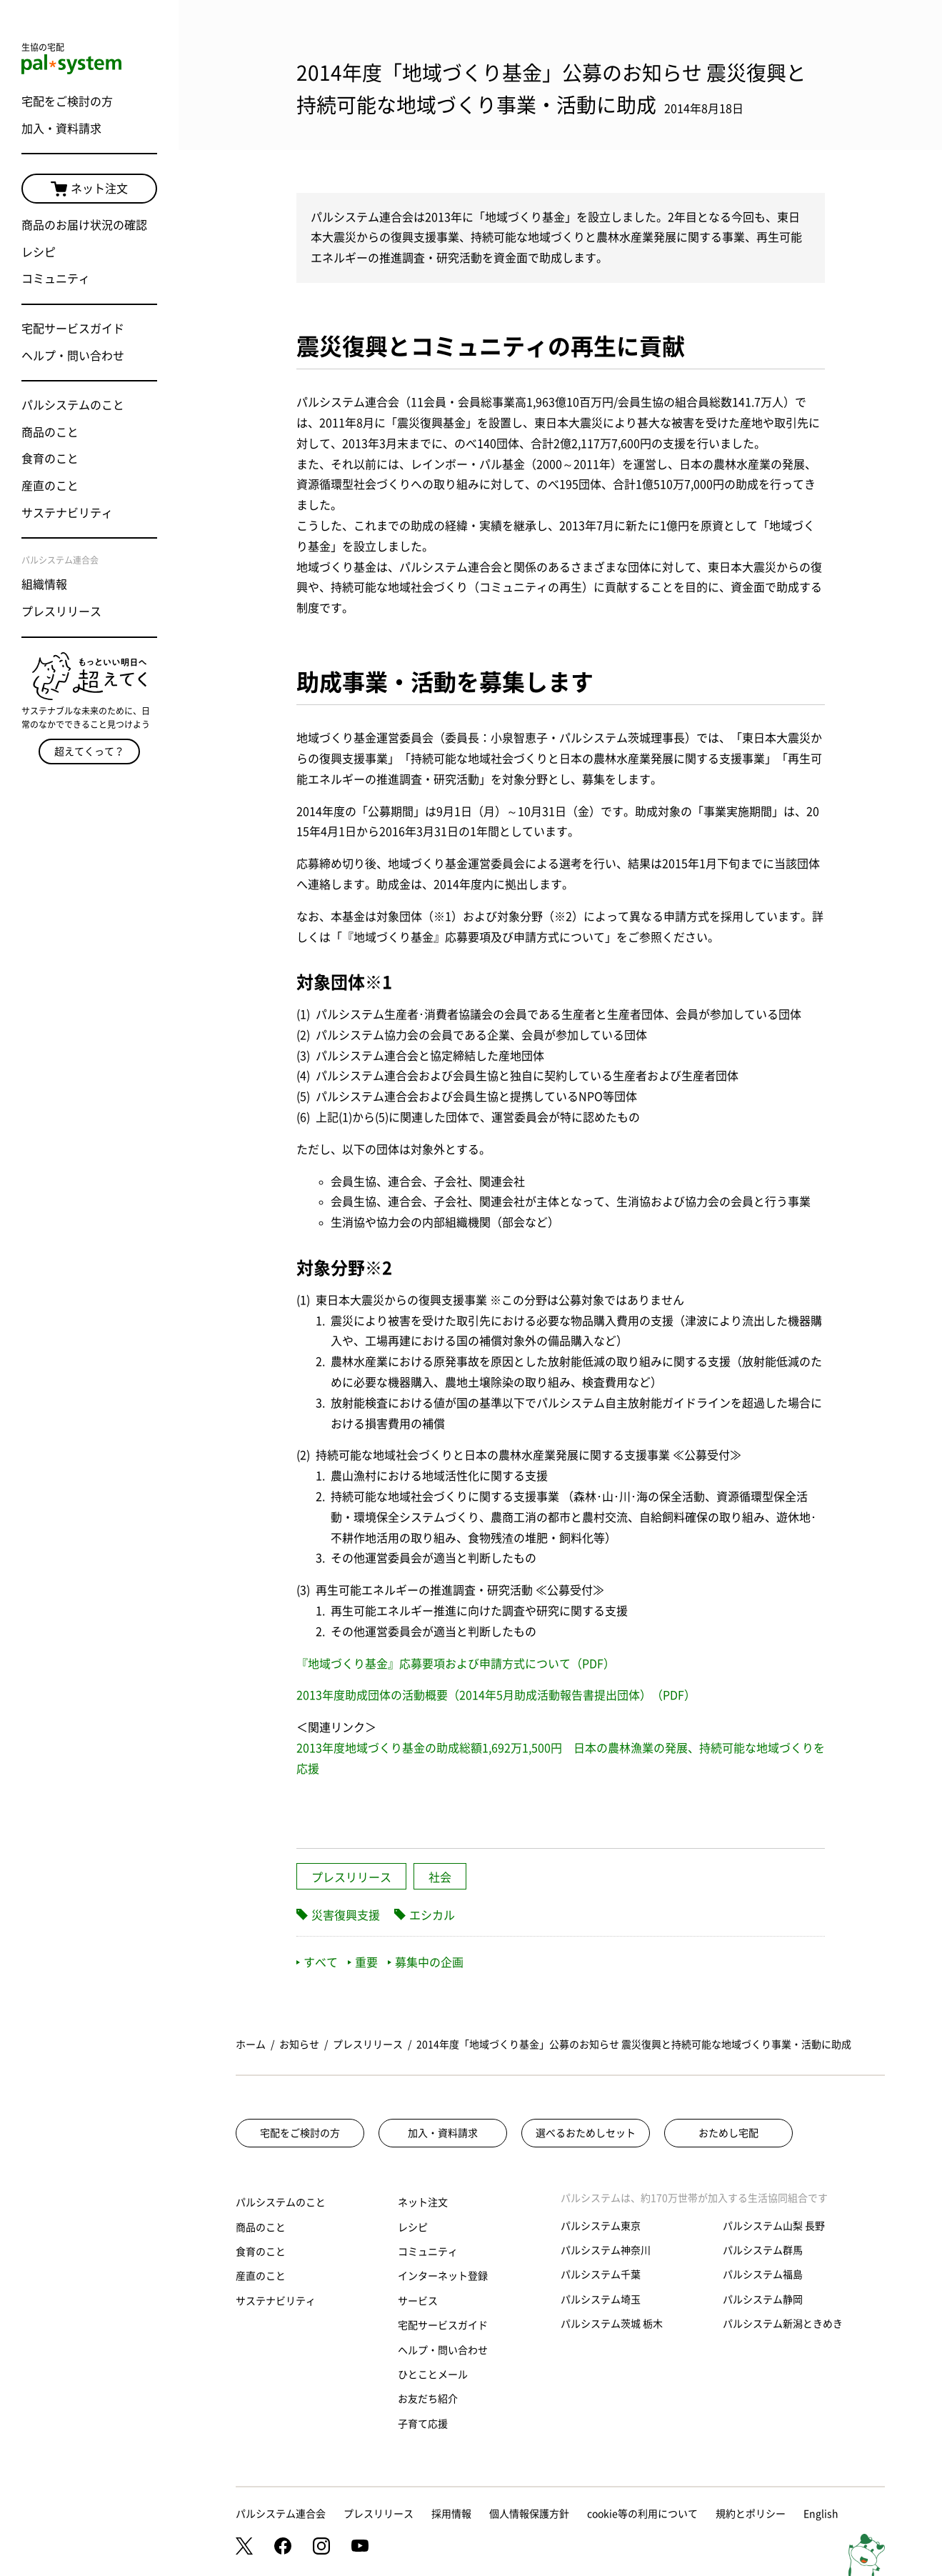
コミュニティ (55, 278)
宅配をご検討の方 (67, 101)
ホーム (251, 2045)
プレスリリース (61, 611)
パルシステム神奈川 (606, 2250)
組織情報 (44, 584)
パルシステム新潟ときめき (783, 2324)
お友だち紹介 (428, 2399)
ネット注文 (89, 189)
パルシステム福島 (763, 2275)
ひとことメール (433, 2375)
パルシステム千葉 (601, 2275)
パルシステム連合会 (281, 2514)
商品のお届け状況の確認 (84, 225)
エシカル (432, 1915)
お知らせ (299, 2045)
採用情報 (451, 2514)
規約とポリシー (751, 2514)
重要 (363, 1962)
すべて (317, 1962)
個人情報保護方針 (529, 2514)
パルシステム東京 (601, 2226)
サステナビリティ (67, 513)
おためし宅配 (728, 2133)
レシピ (38, 252)
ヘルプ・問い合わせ (72, 355)
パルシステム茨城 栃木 (612, 2324)
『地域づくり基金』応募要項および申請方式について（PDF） (455, 1663)
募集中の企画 (426, 1962)
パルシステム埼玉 (601, 2300)
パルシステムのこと (72, 405)
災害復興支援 (345, 1915)
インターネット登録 (443, 2276)
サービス (418, 2301)
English (820, 2514)
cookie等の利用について (642, 2514)
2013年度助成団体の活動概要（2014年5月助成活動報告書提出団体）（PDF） (496, 1695)
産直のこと (50, 485)
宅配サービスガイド (72, 328)
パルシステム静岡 (763, 2300)
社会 (440, 1877)
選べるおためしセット (586, 2133)
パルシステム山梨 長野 (774, 2226)
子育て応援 (423, 2424)
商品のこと (50, 432)
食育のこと (50, 458)
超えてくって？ (89, 752)
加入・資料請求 (61, 128)
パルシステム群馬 (763, 2250)
